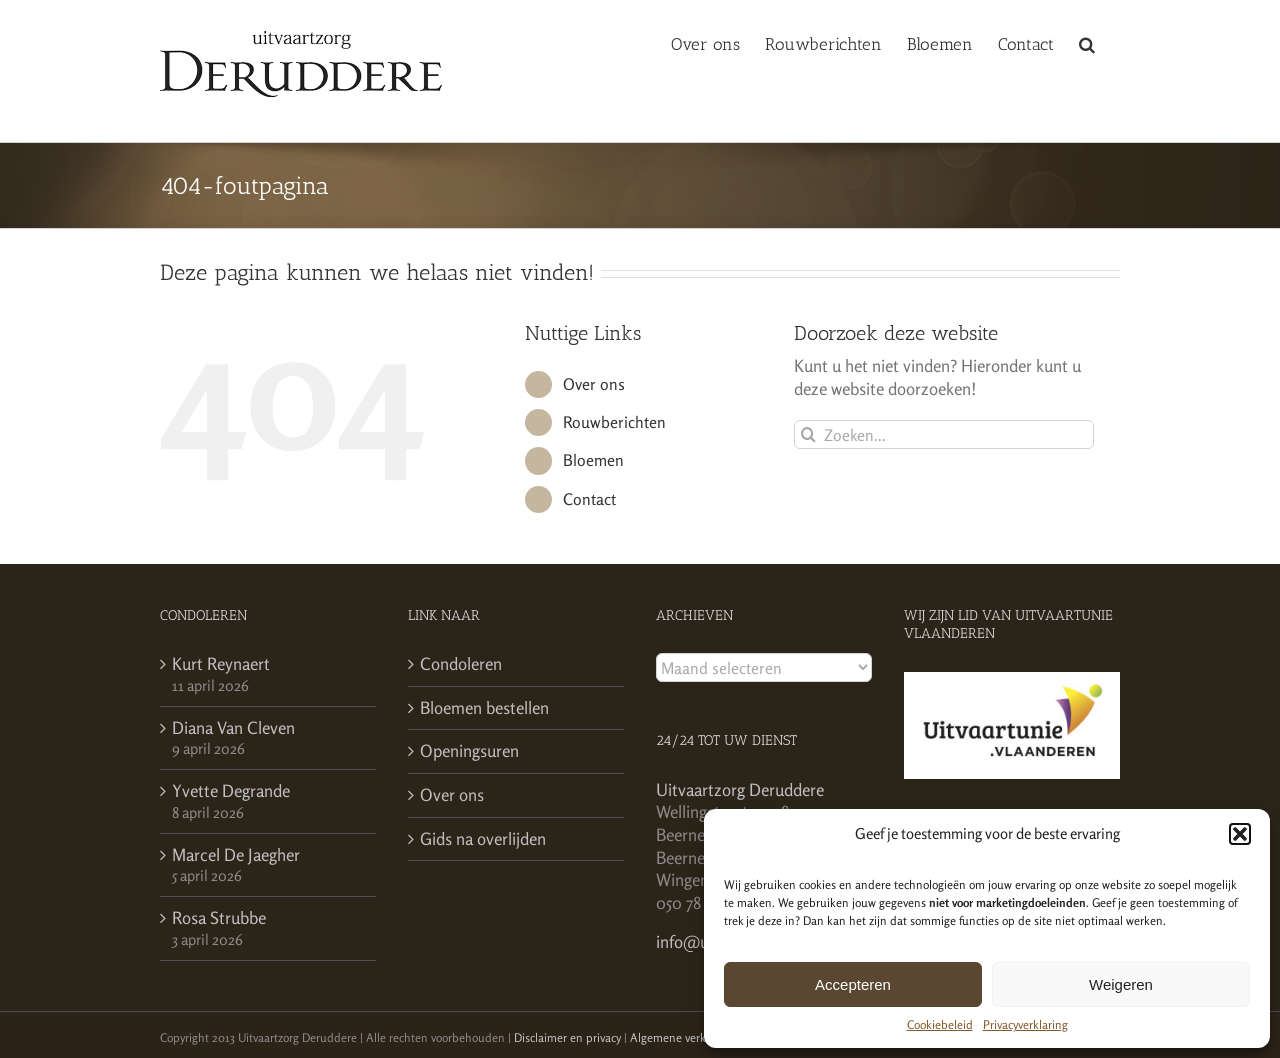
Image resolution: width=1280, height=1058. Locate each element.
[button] (1240, 834)
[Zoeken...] (944, 434)
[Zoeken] (808, 434)
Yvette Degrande (231, 790)
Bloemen (593, 460)
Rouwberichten (614, 422)
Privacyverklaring (1025, 1024)
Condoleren (461, 663)
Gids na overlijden (483, 838)
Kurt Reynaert (221, 663)
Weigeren (1121, 984)
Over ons (594, 384)
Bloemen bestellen (484, 707)
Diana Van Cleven (233, 727)
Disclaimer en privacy (567, 1037)
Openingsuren (469, 750)
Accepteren (853, 984)
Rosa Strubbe (219, 917)
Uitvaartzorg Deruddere (740, 789)
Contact (589, 499)
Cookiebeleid (940, 1024)
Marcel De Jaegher (236, 854)
